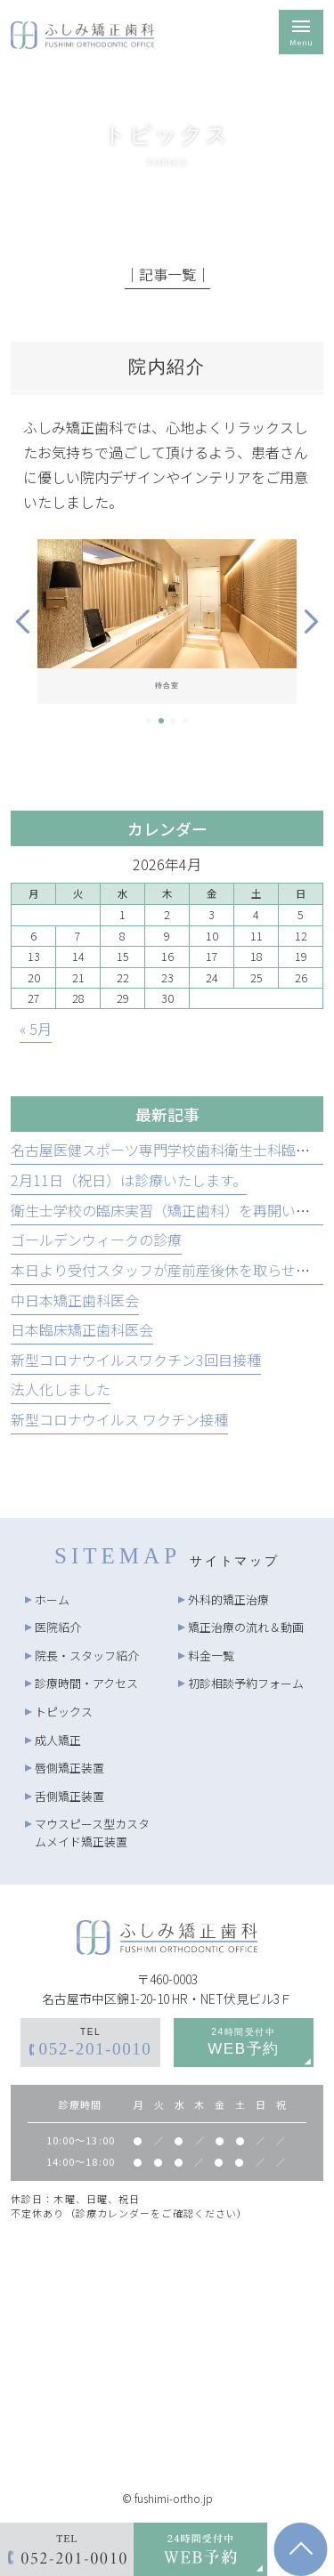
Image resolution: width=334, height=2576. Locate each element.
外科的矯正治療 (228, 1599)
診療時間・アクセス (86, 1683)
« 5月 (36, 1028)
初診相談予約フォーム (246, 1683)
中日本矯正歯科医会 (75, 1300)
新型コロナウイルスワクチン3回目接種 (136, 1359)
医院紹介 (58, 1627)
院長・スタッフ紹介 (87, 1655)
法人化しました (60, 1389)
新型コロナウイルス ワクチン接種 (119, 1419)
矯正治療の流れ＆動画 (246, 1627)
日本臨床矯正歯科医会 (82, 1329)
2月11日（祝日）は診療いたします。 (129, 1180)
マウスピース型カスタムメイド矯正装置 (92, 1832)
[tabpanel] (167, 622)
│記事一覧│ (167, 274)
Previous (22, 622)
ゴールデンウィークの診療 (96, 1239)
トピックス (64, 1711)
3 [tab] (172, 720)
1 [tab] (148, 720)
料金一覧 (211, 1655)
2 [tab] (161, 720)
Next (311, 622)
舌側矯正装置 (69, 1796)
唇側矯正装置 (69, 1767)
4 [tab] (185, 720)
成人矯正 (58, 1740)
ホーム (52, 1599)
